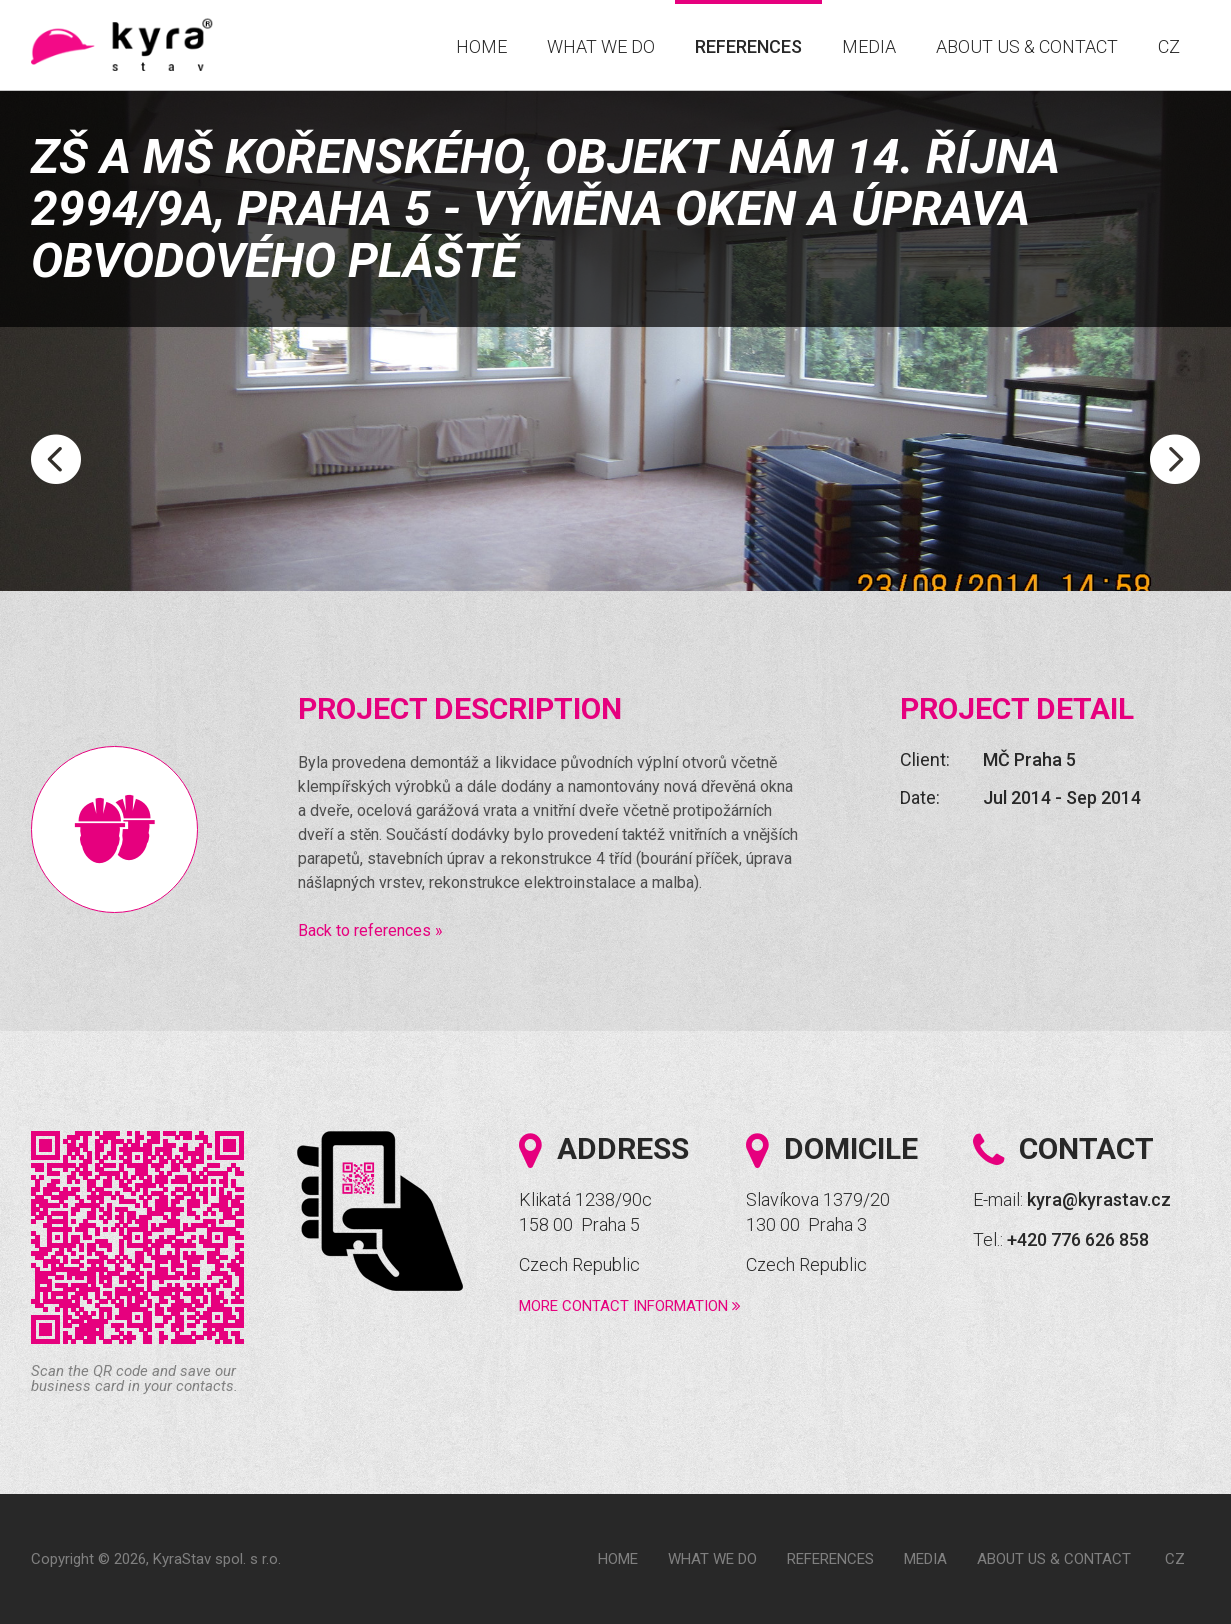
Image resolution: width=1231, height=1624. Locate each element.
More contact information (630, 1306)
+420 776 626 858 (1078, 1239)
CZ (1169, 46)
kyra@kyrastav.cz (1099, 1199)
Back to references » (370, 930)
